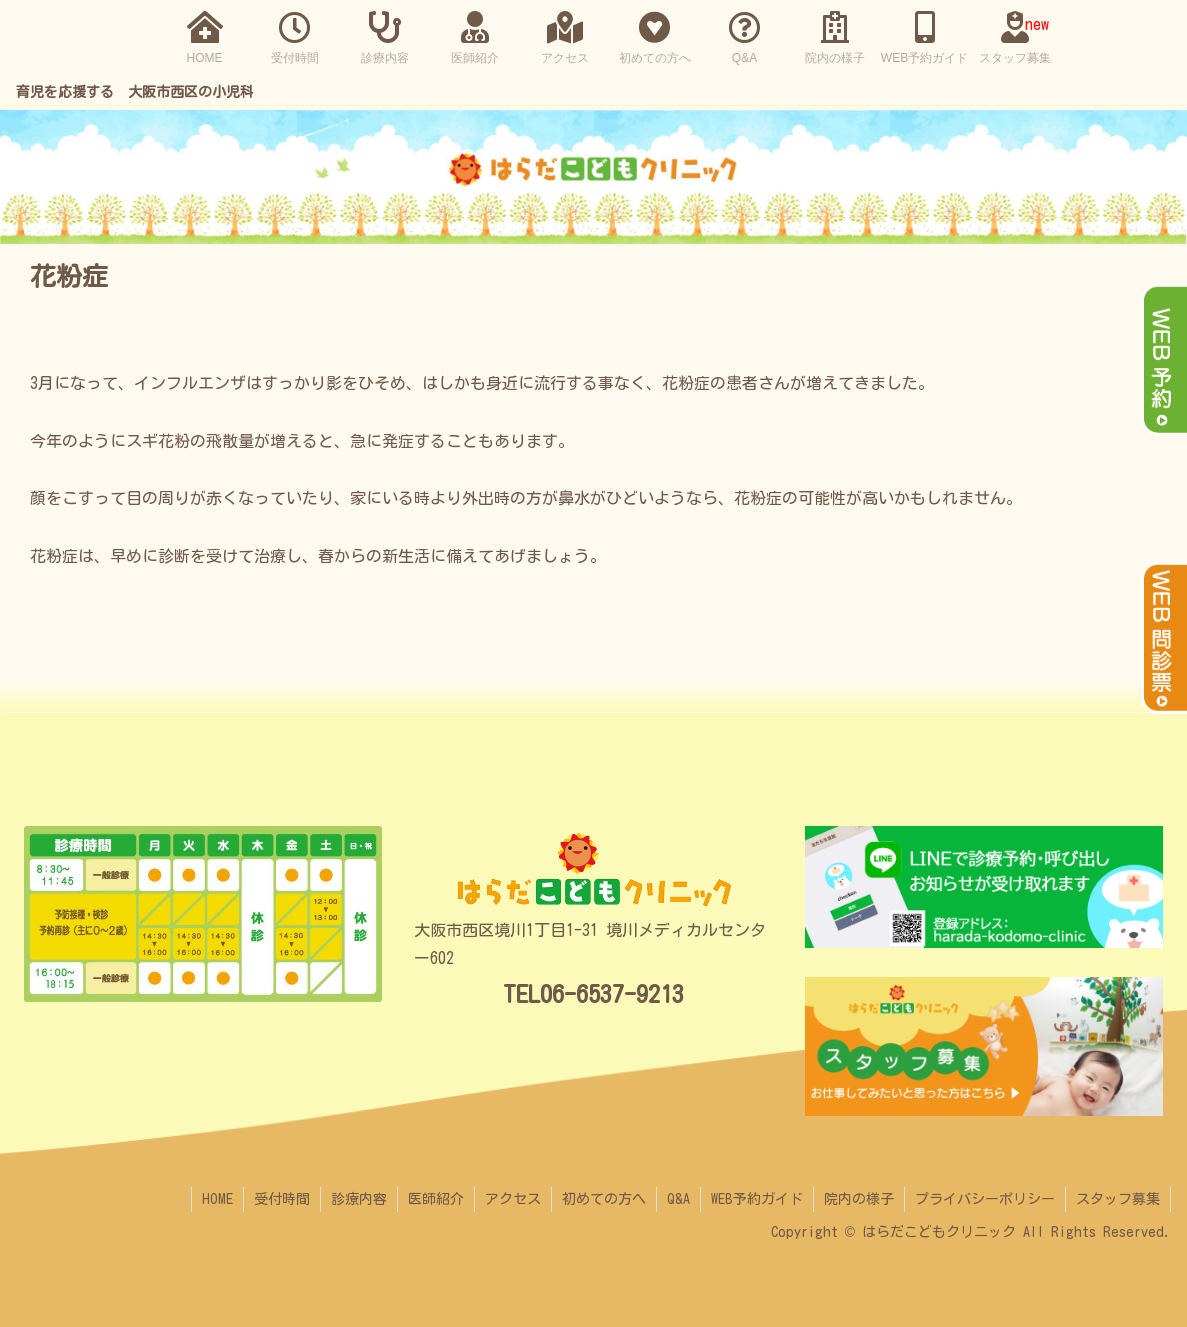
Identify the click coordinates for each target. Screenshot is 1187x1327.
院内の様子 (859, 1199)
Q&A (678, 1199)
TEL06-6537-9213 (593, 994)
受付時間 (282, 1199)
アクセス (513, 1199)
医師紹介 (436, 1199)
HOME (217, 1199)
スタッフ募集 (1118, 1199)
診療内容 (359, 1199)
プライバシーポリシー (985, 1199)
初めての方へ (604, 1199)
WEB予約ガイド (757, 1199)
